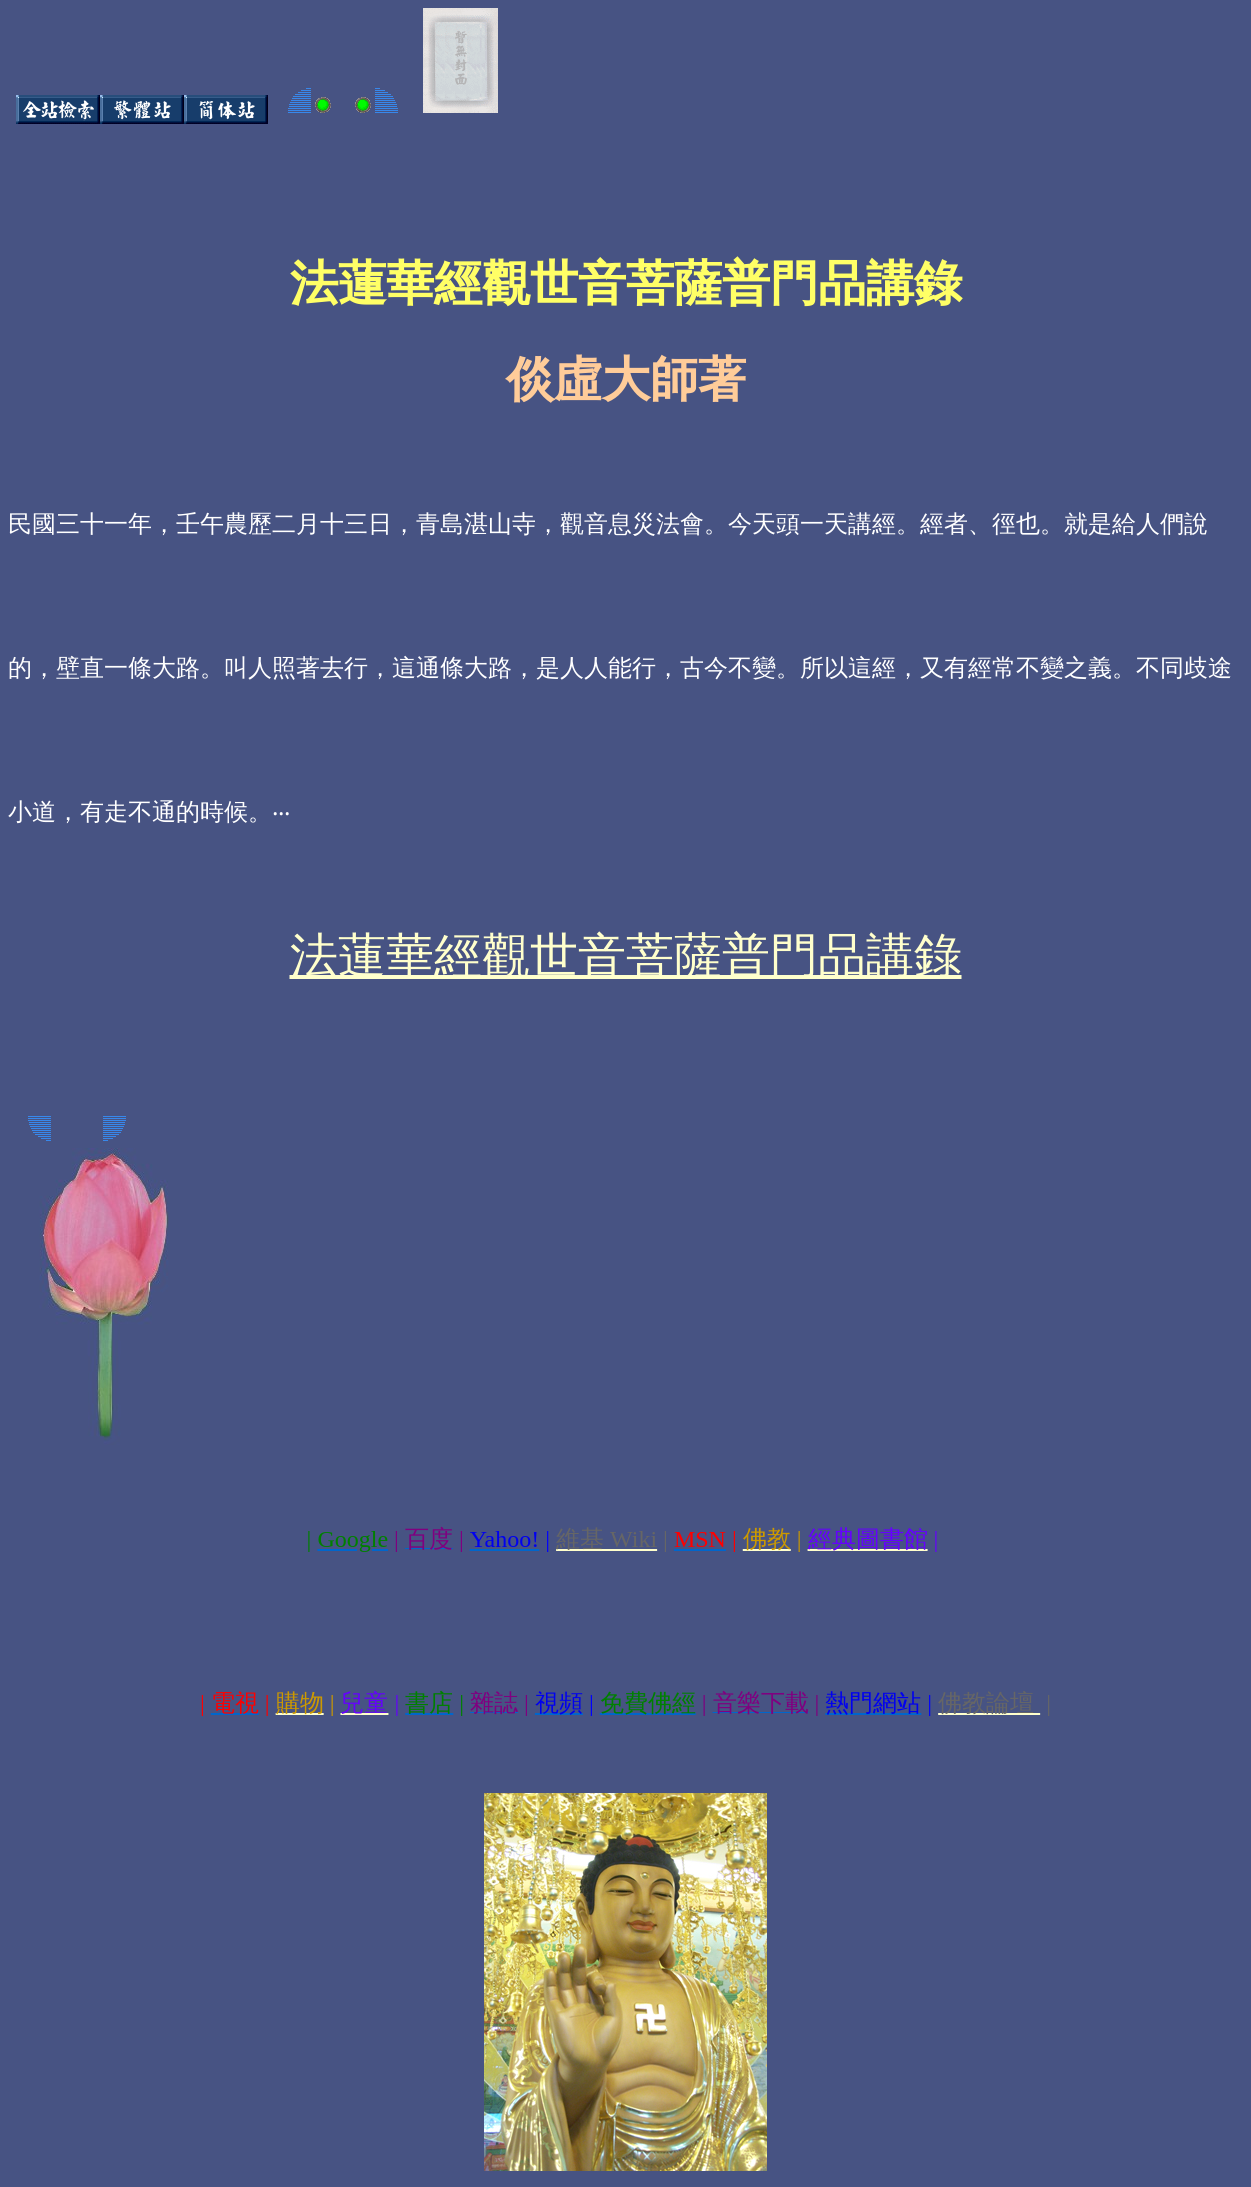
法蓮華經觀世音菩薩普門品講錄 (626, 955)
